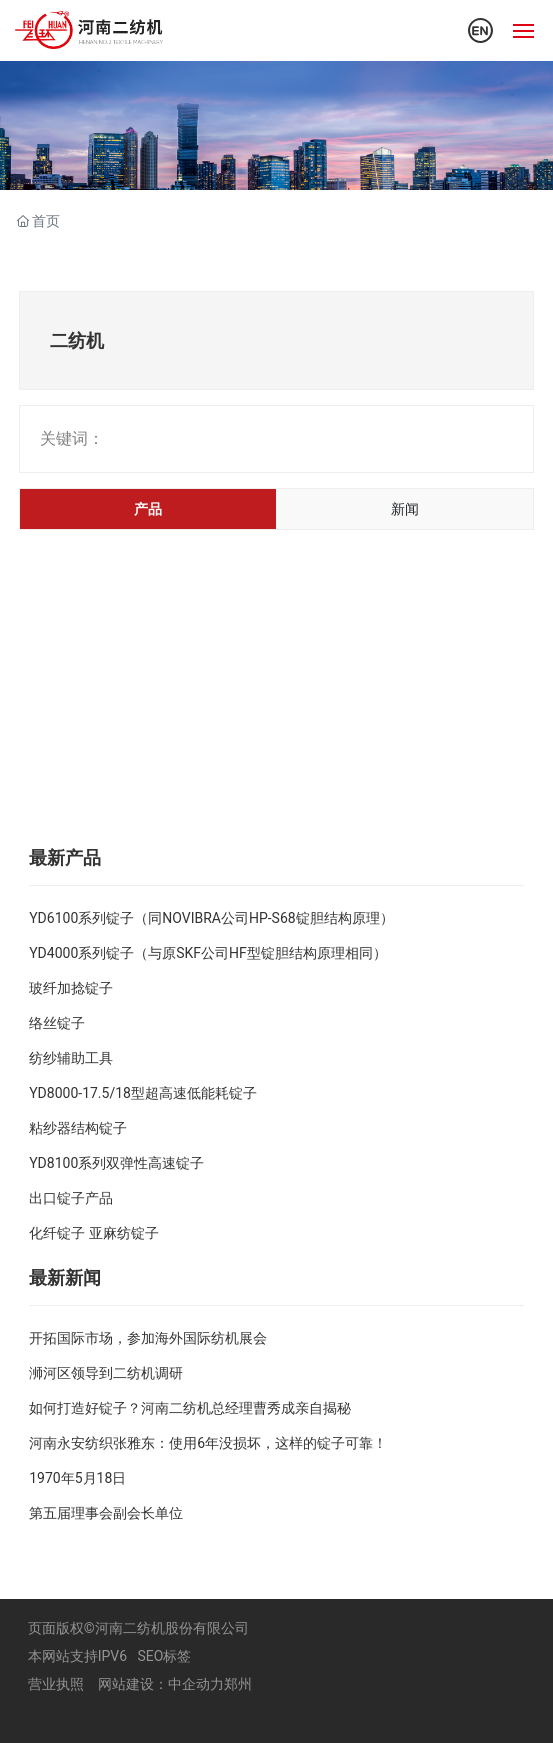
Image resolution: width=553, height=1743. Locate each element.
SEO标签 (165, 1656)
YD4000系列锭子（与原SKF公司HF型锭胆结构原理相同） (208, 953)
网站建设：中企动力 (161, 1684)
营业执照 (56, 1684)
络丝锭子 (57, 1023)
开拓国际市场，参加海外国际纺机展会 (148, 1338)
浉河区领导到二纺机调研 (106, 1373)
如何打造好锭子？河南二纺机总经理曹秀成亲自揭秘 (190, 1408)
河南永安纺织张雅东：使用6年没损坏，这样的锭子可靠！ (208, 1443)
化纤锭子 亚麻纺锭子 (93, 1233)
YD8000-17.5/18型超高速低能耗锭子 (143, 1093)
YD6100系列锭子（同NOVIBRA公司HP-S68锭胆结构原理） (211, 918)
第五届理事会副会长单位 (106, 1513)
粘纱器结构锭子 (78, 1128)
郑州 (238, 1684)
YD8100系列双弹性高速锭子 (116, 1163)
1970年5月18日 (77, 1478)
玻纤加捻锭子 (71, 988)
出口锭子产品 (71, 1198)
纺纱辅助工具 (71, 1058)
